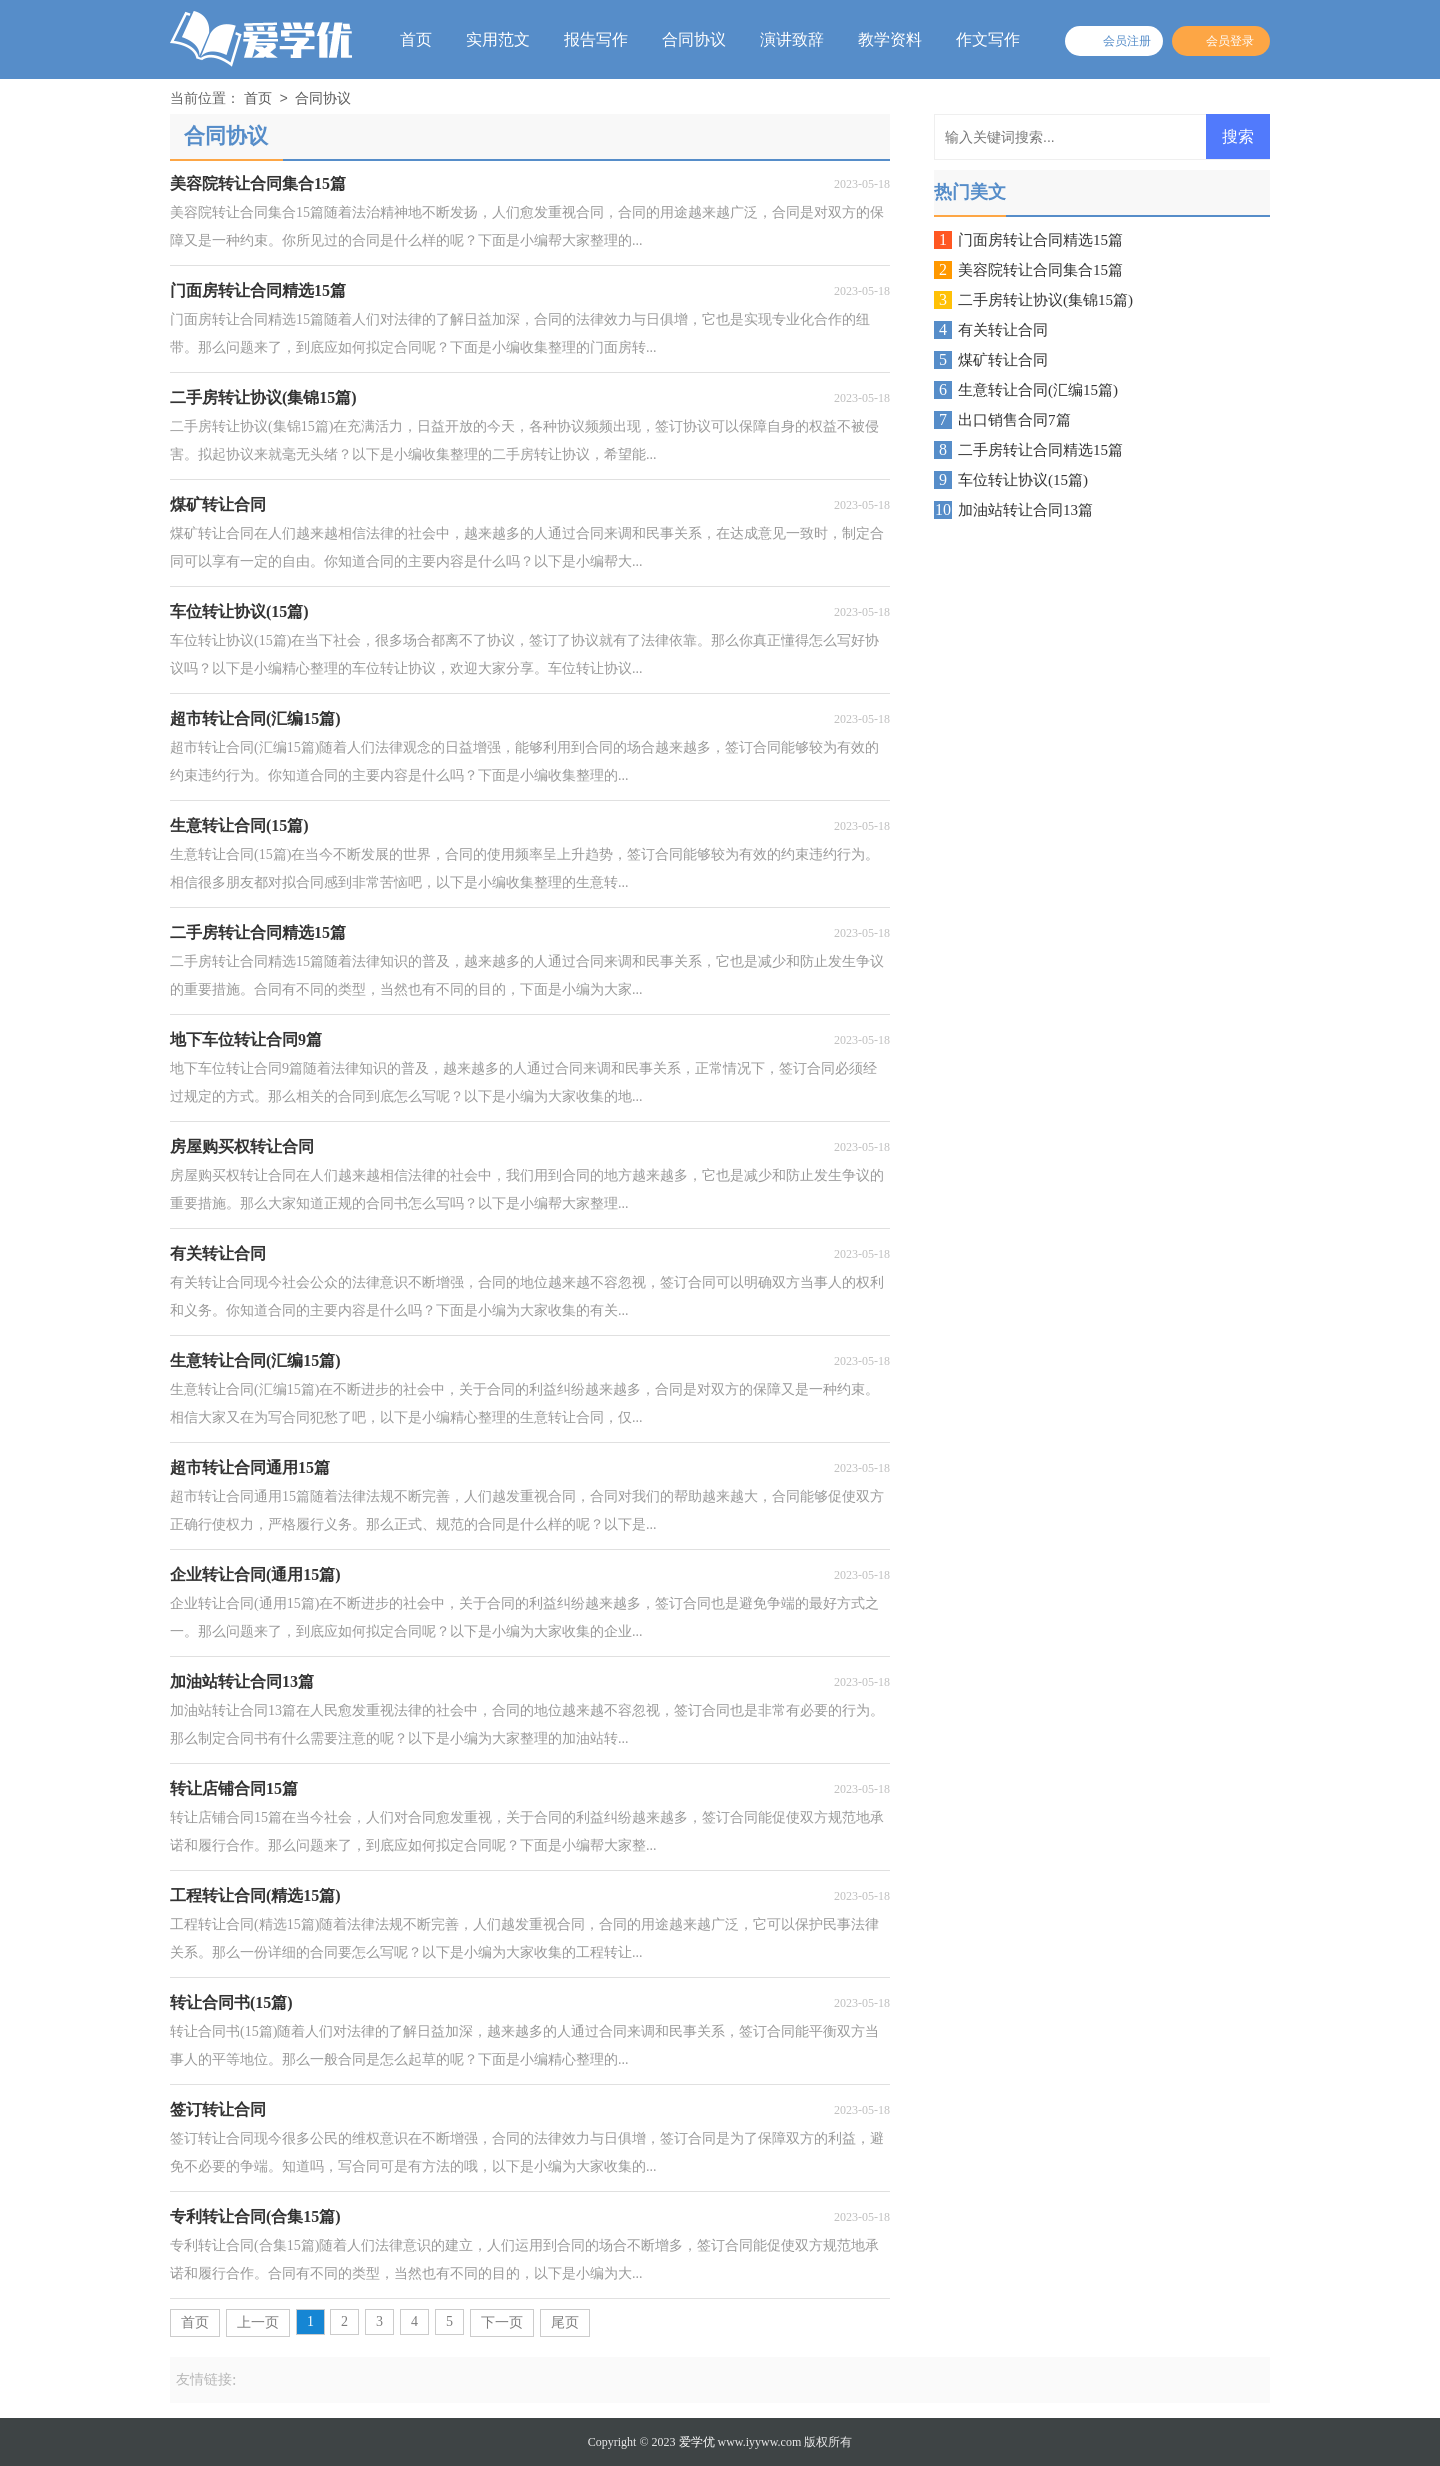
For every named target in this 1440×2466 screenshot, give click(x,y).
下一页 (502, 2322)
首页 (416, 39)
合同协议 (694, 39)
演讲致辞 (792, 39)
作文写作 (988, 39)
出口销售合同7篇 (1014, 420)
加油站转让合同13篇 (1025, 510)
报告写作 (596, 39)
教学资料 (890, 39)
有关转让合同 (1003, 330)
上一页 (258, 2322)
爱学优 (697, 2442)
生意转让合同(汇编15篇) (1038, 390)
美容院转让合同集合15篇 (1040, 270)
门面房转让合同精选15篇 (1040, 240)
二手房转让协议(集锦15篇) (1045, 300)
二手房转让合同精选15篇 (1040, 450)
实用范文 (498, 39)
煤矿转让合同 (1003, 360)
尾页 (565, 2322)
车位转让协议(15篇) (1023, 480)
